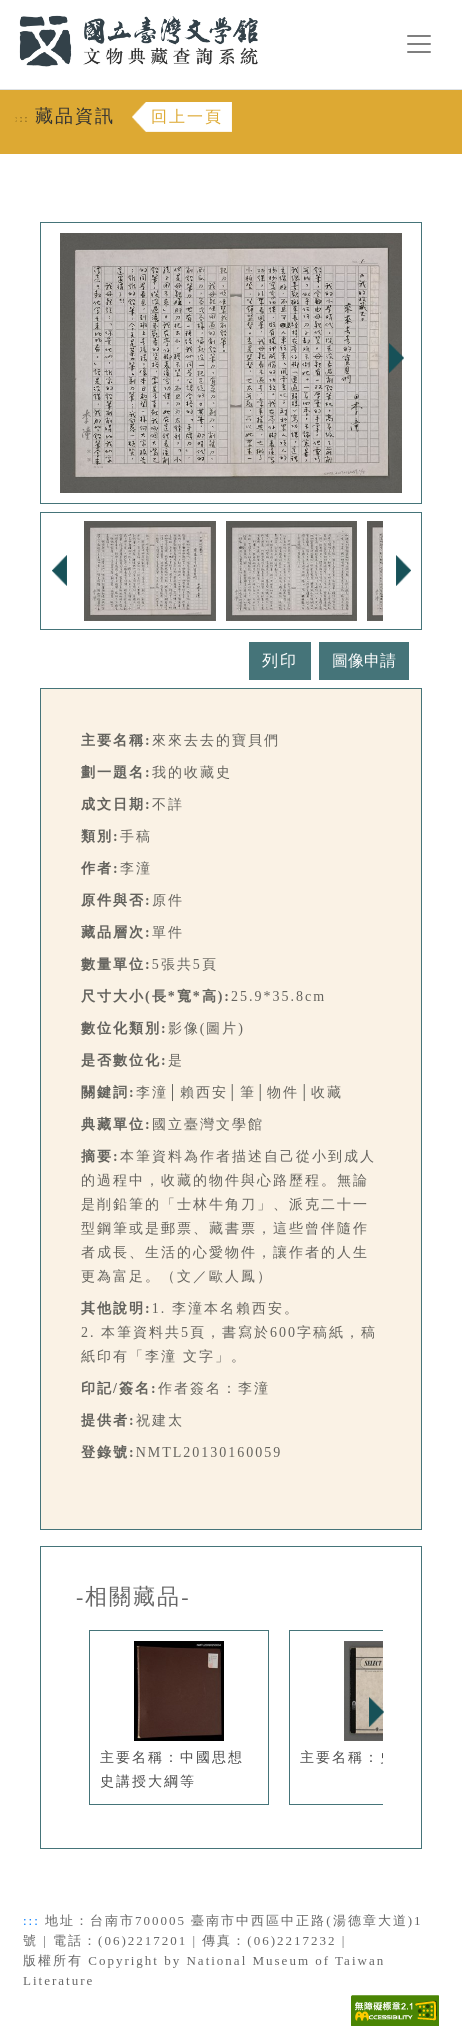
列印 (280, 660)
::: (7, 11)
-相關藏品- (133, 1597)
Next (396, 358)
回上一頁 (187, 116)
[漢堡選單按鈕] (419, 44)
